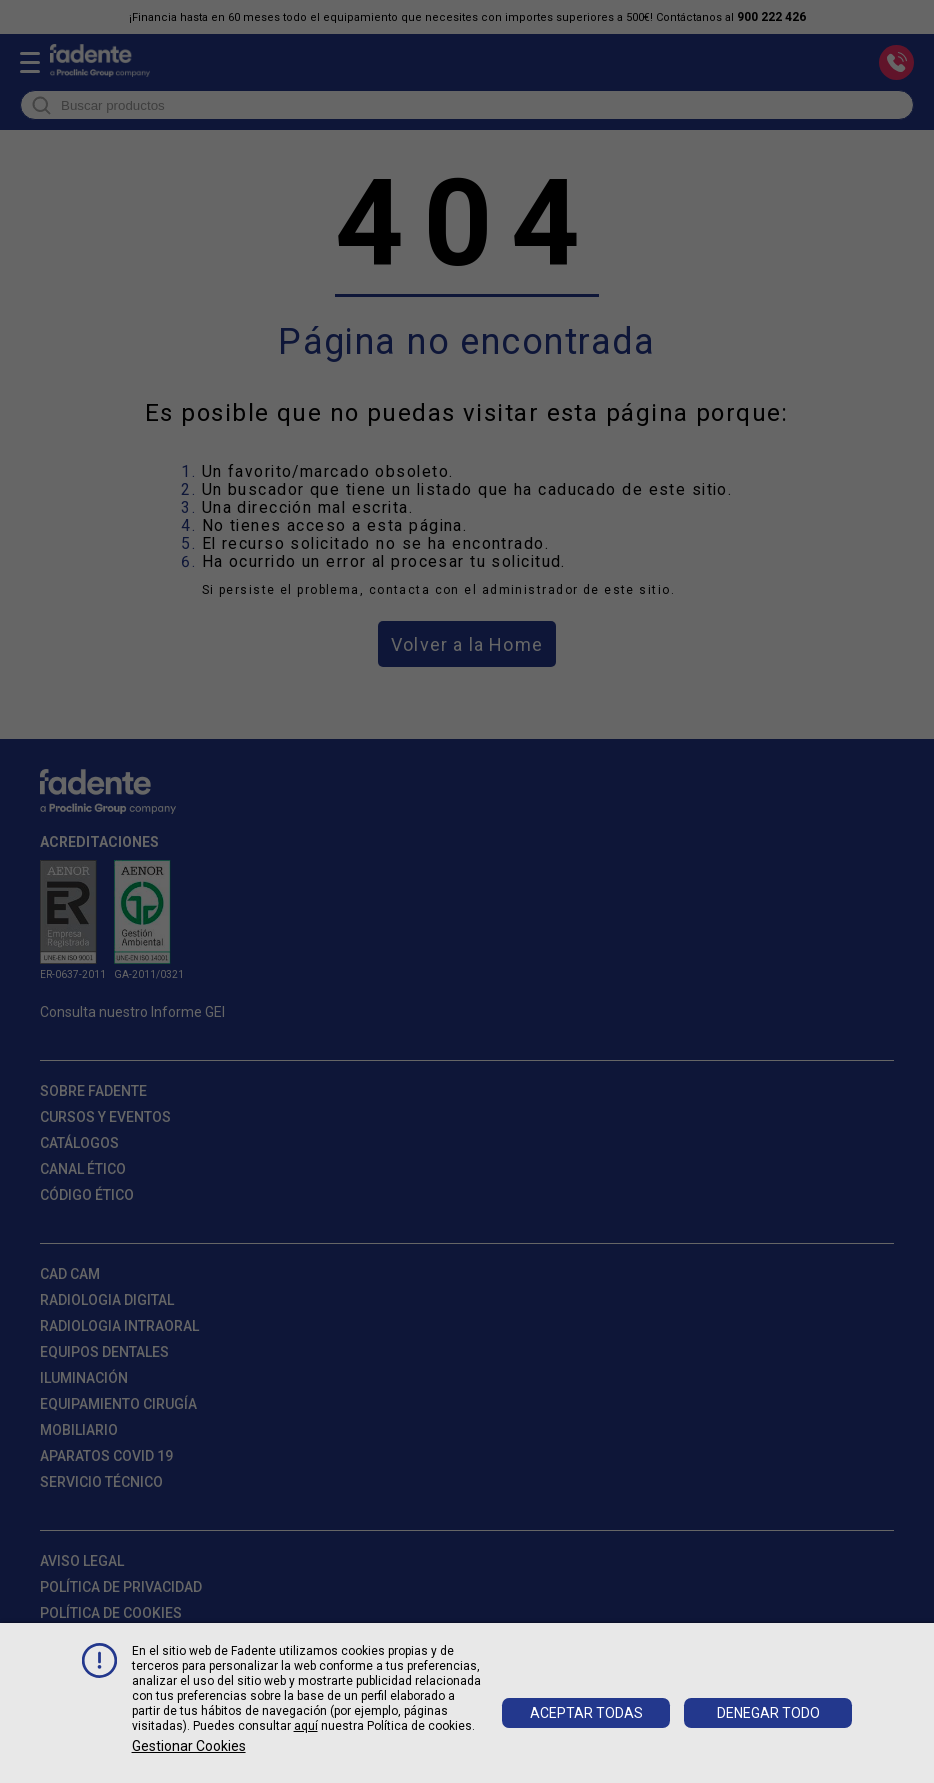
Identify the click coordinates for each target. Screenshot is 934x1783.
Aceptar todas (586, 1713)
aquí (306, 1726)
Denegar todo (768, 1713)
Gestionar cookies (189, 1746)
